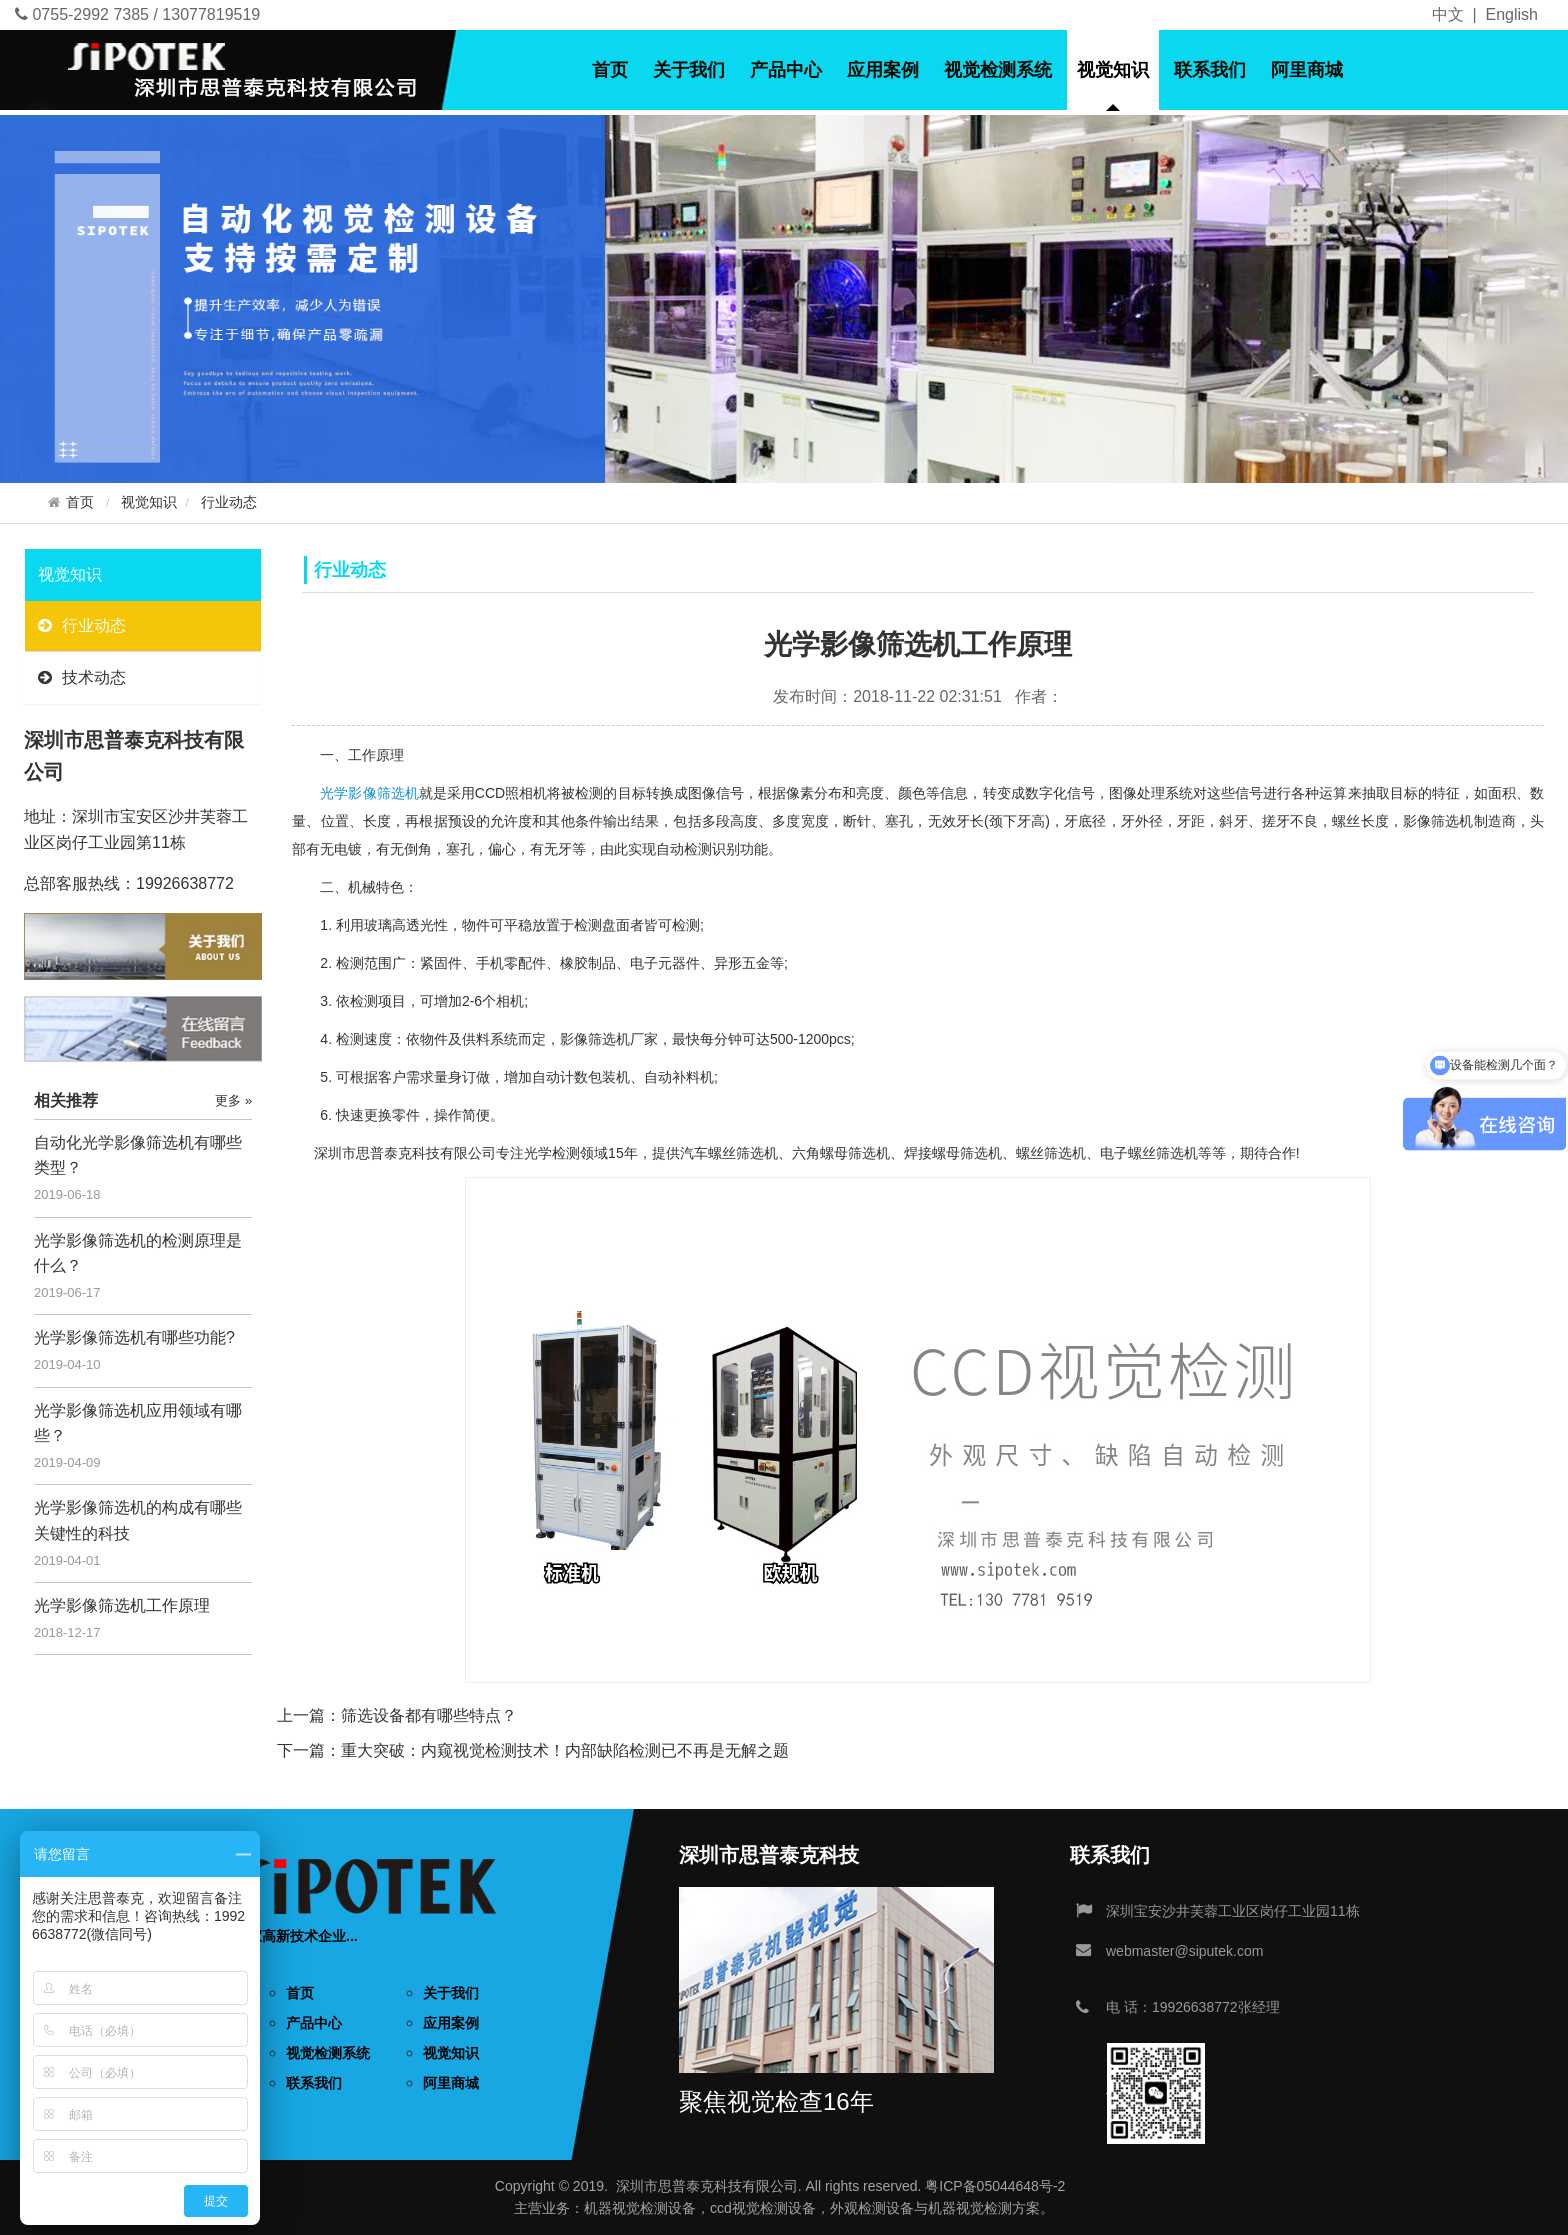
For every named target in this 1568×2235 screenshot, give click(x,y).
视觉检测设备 (654, 2208)
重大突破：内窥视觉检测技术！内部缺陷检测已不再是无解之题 (565, 1750)
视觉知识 (1113, 70)
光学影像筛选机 (369, 793)
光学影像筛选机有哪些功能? (134, 1337)
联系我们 (1210, 70)
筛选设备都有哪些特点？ (429, 1715)
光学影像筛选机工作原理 (122, 1605)
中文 (1448, 14)
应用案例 (883, 70)
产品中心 (786, 70)
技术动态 (82, 677)
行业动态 (229, 502)
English (1512, 14)
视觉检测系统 (998, 70)
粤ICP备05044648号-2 (995, 2186)
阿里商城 (1307, 70)
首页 (610, 70)
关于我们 (689, 70)
